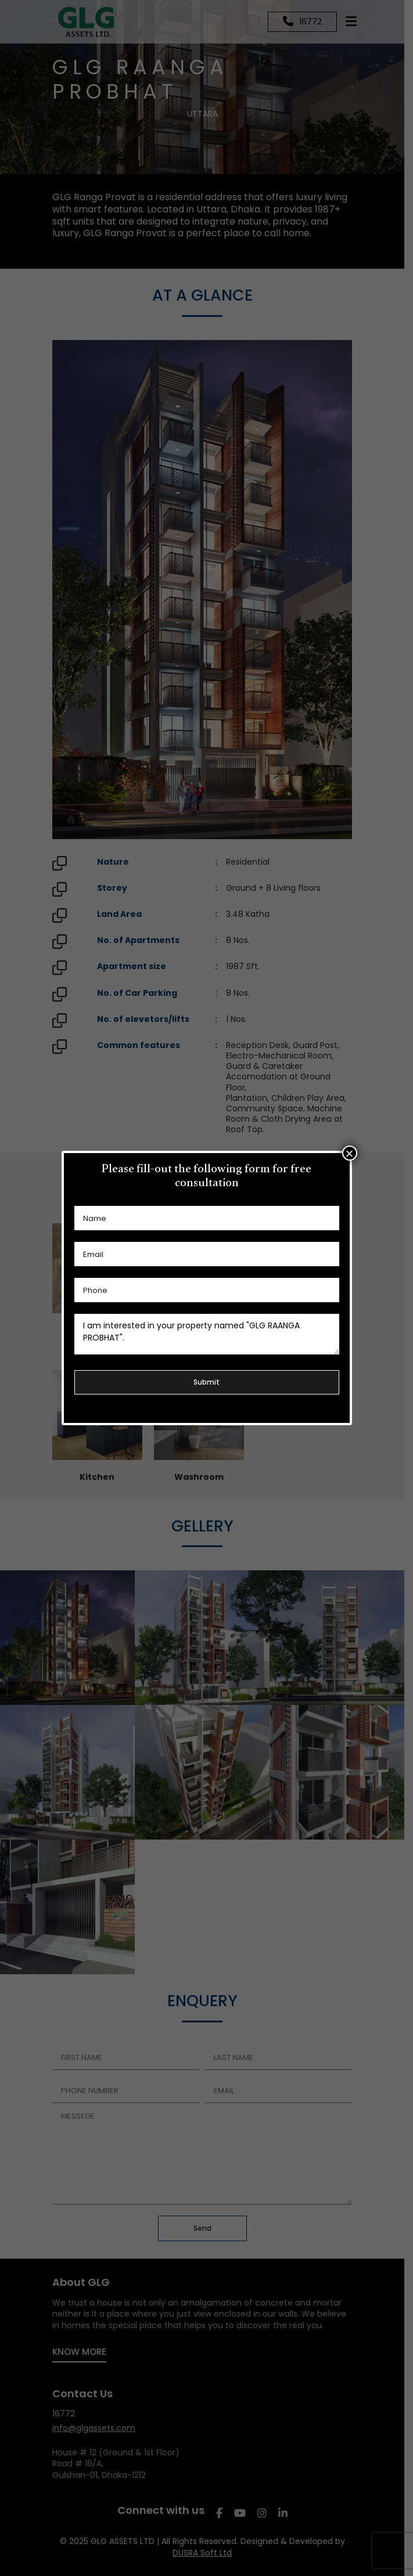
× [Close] (349, 1153)
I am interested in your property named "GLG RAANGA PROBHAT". (206, 1334)
